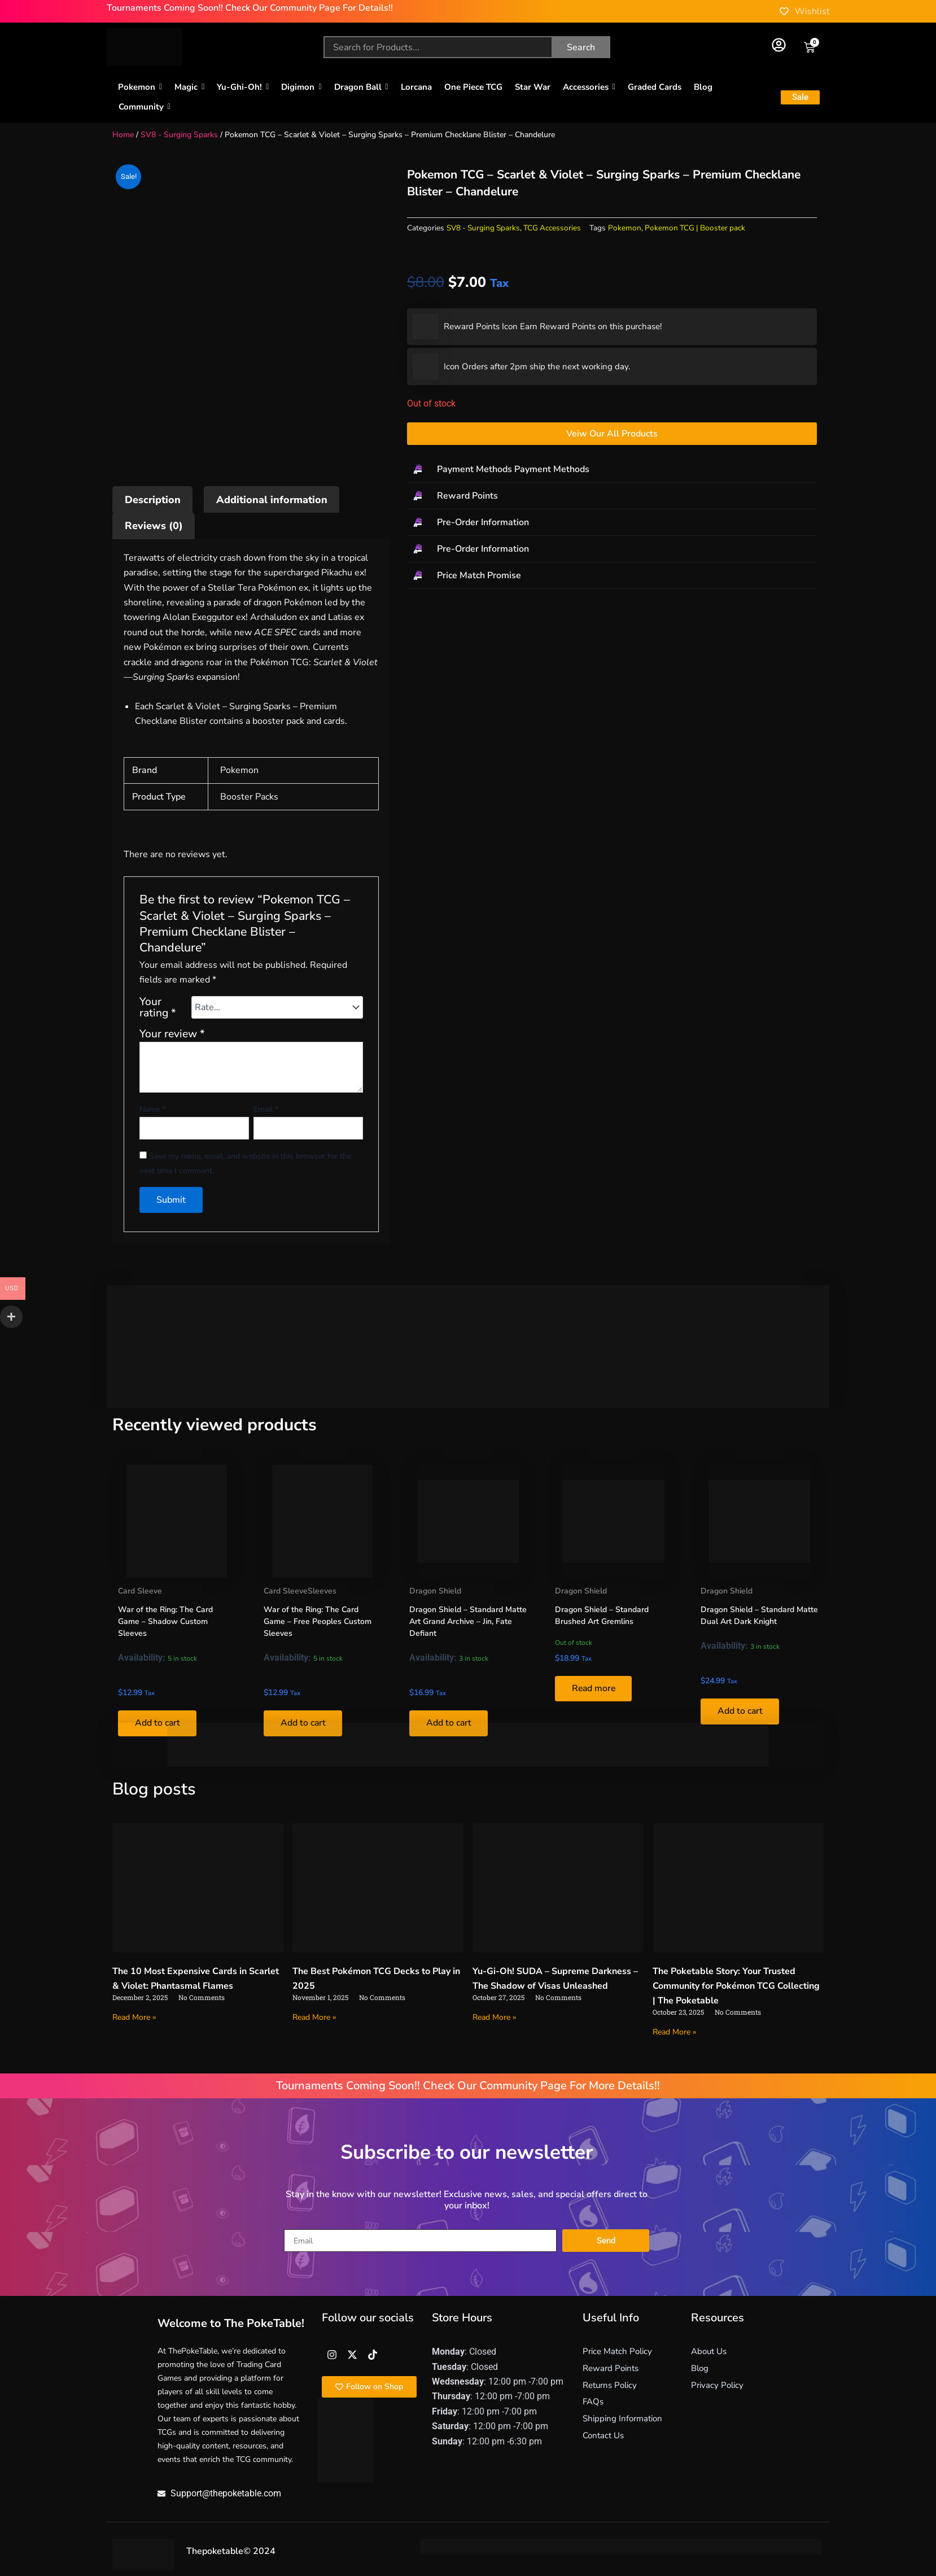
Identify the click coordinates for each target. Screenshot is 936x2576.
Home (123, 134)
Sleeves (322, 1591)
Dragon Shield (435, 1591)
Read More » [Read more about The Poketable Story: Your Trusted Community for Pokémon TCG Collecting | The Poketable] (674, 2032)
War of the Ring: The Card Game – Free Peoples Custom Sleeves (317, 1621)
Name (152, 1109)
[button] (612, 469)
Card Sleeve (140, 1591)
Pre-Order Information (483, 522)
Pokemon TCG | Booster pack (695, 227)
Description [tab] (153, 500)
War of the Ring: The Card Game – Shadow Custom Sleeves (165, 1621)
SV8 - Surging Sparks (179, 134)
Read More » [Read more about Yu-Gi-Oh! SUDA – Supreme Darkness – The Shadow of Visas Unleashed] (494, 2017)
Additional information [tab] (271, 500)
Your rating (157, 1007)
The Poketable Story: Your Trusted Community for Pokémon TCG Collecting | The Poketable (736, 1986)
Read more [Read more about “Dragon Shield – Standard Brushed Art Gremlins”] (594, 1689)
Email (265, 1109)
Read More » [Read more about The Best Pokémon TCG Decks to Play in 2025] (314, 2017)
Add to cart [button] (740, 1711)
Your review (172, 1034)
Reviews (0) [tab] (154, 525)
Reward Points (467, 496)
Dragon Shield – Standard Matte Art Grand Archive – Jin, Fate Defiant (468, 1621)
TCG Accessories (552, 227)
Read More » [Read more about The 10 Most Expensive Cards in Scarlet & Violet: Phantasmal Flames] (134, 2017)
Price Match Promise (479, 575)
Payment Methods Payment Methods (513, 469)
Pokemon (624, 227)
